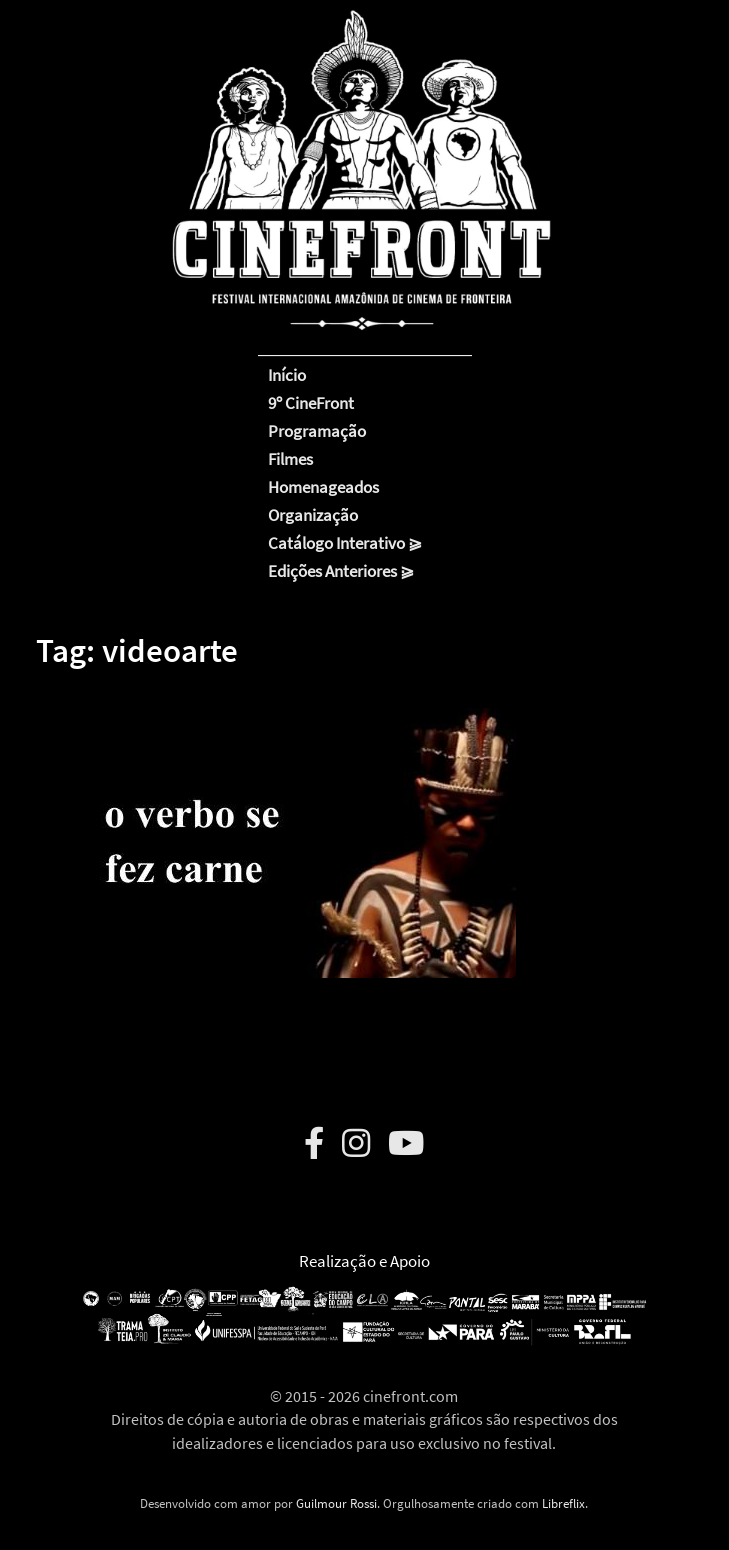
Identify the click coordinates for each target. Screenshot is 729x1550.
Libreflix (563, 1503)
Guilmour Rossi (336, 1503)
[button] (276, 828)
